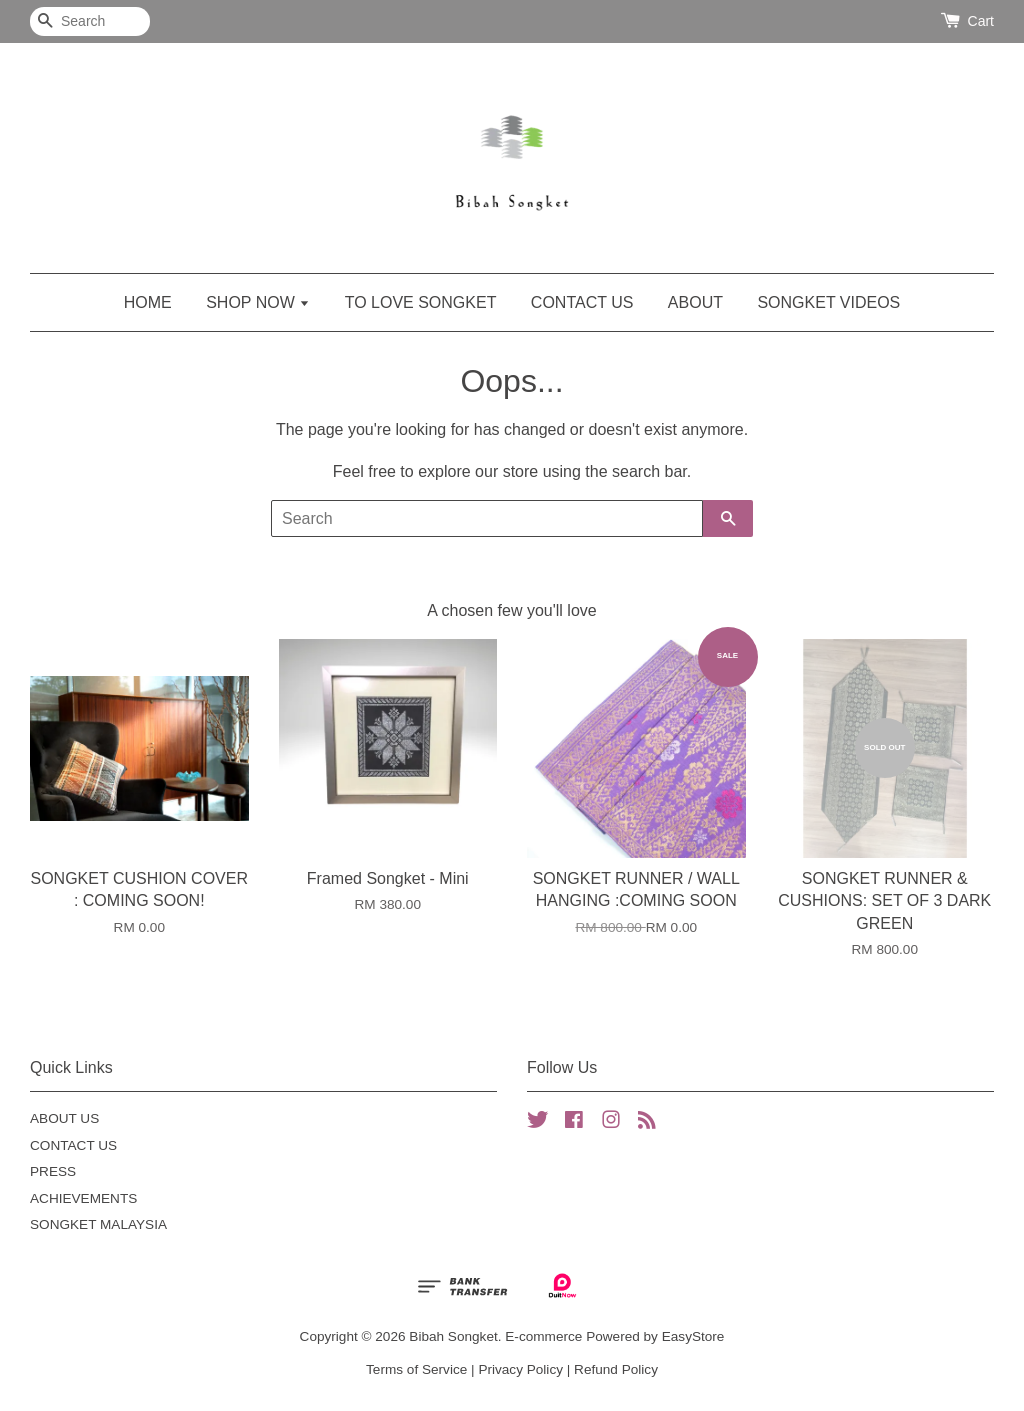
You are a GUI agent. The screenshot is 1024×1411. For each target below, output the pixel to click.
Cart (981, 21)
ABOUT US (64, 1118)
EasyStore (693, 1336)
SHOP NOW (258, 302)
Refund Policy (616, 1369)
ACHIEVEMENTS (83, 1198)
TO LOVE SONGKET (421, 302)
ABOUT (695, 302)
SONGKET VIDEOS (828, 302)
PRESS (53, 1171)
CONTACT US (582, 302)
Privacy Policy (520, 1369)
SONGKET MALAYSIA (98, 1224)
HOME (148, 302)
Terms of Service (416, 1369)
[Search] (90, 21)
